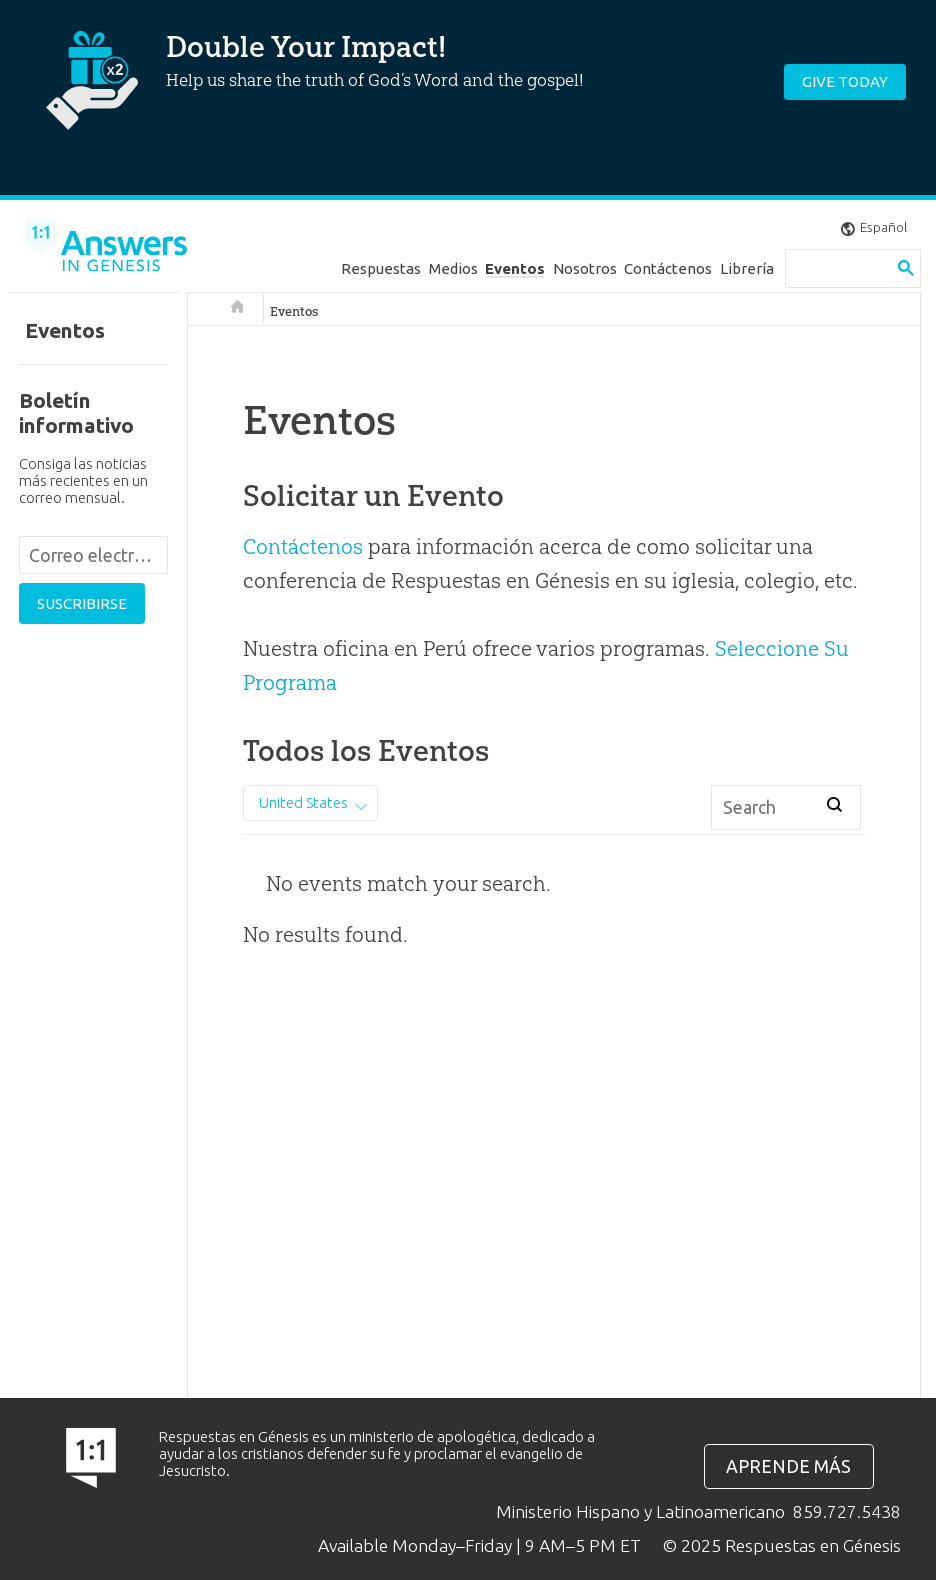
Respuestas (381, 268)
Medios (453, 268)
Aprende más (788, 1466)
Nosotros (585, 268)
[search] (838, 269)
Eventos (515, 268)
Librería (747, 268)
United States (303, 802)
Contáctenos (668, 268)
